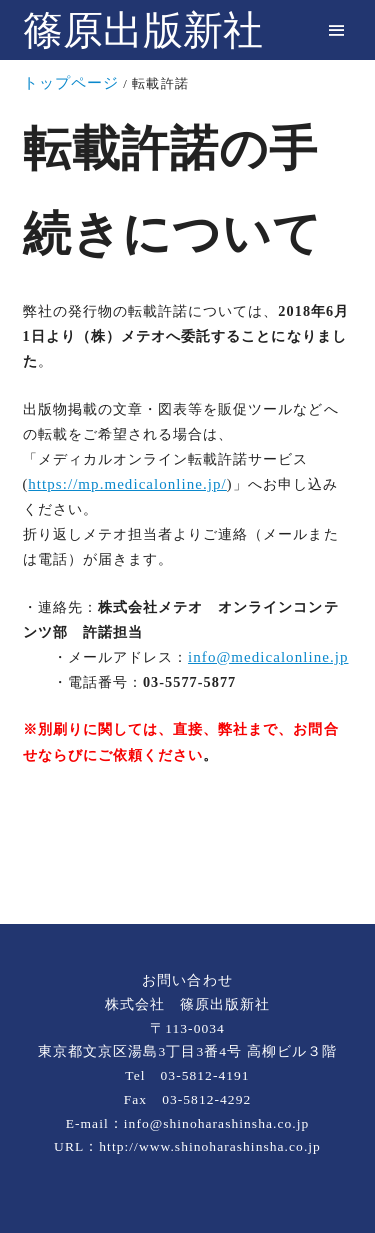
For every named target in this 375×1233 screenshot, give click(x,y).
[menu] (336, 30)
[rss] (188, 857)
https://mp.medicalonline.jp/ (127, 484)
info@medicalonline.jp (268, 657)
